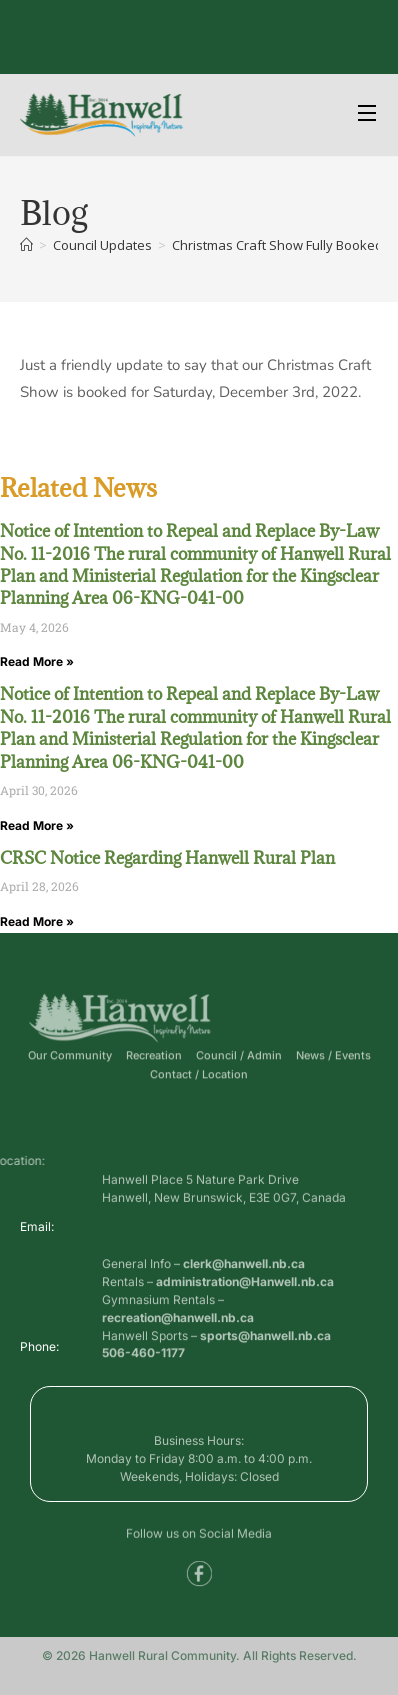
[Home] (26, 245)
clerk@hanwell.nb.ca (244, 1294)
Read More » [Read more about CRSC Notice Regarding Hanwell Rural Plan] (37, 921)
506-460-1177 (143, 1357)
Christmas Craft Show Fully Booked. (279, 245)
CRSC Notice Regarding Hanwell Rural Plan (167, 858)
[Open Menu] (368, 115)
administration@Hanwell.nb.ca (245, 1312)
